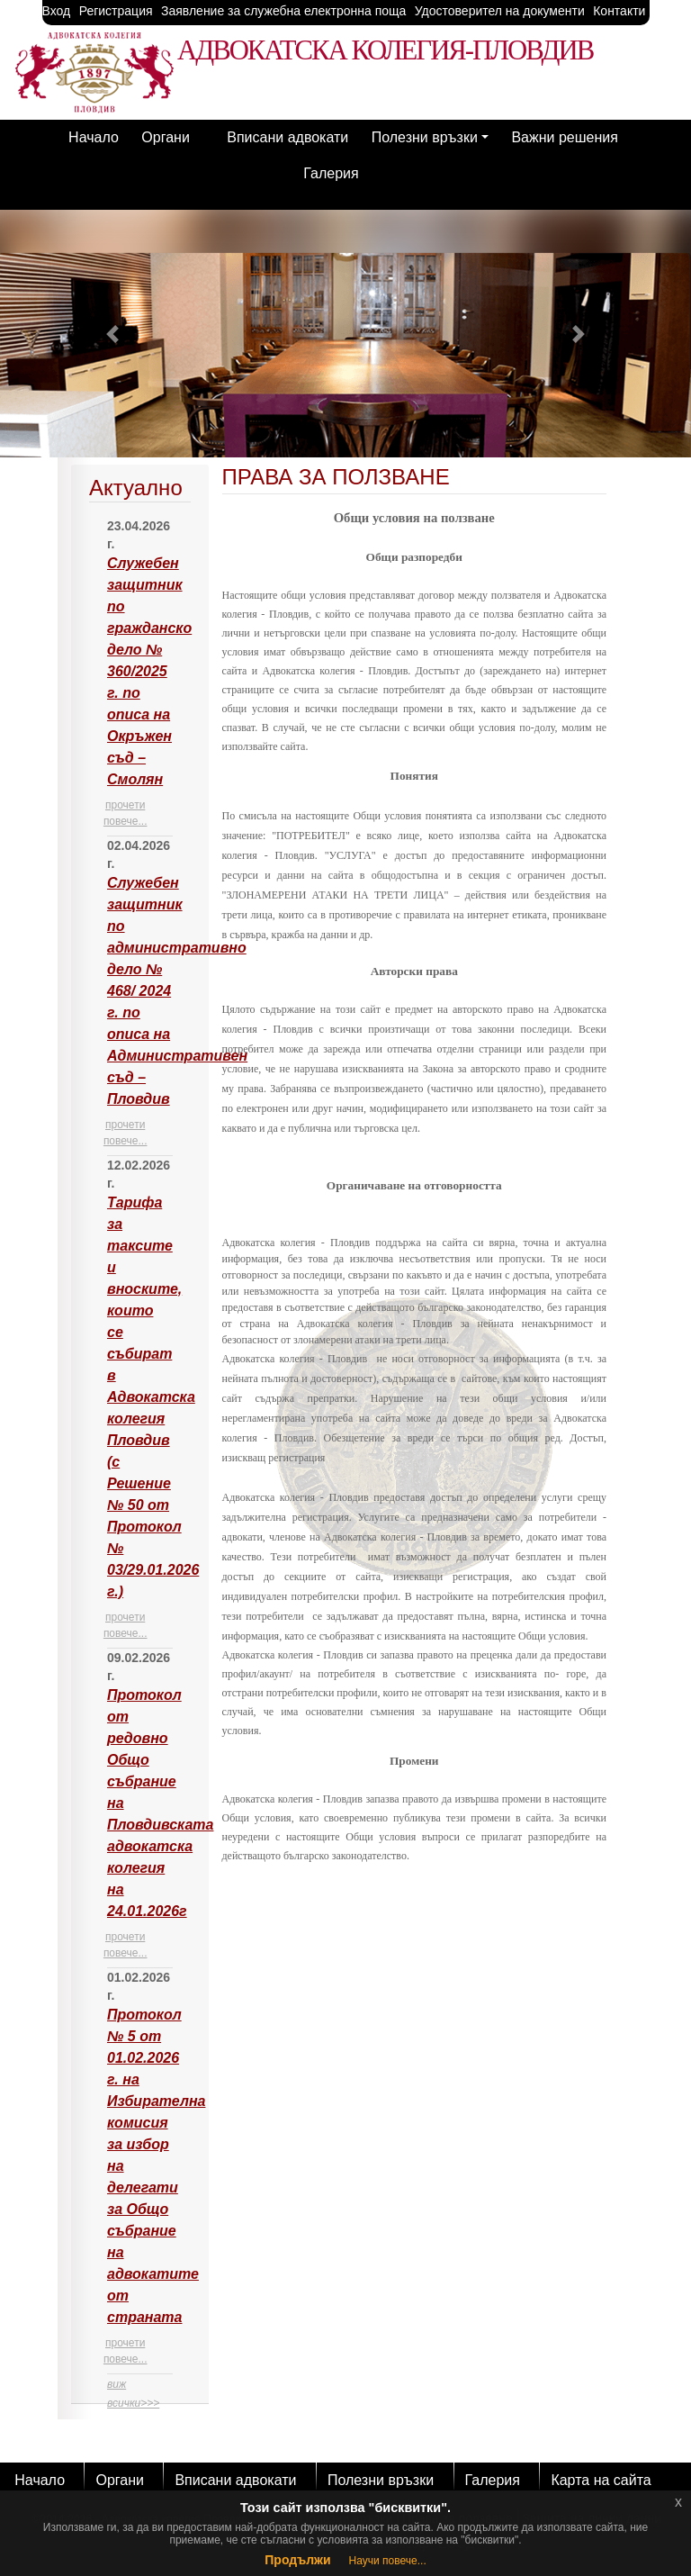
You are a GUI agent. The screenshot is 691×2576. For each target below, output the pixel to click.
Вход (56, 11)
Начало (93, 137)
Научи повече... (387, 2560)
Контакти (619, 11)
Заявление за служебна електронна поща (283, 11)
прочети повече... (125, 813)
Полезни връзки (425, 137)
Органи (165, 137)
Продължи (297, 2560)
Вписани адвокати (287, 137)
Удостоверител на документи (500, 11)
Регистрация (116, 11)
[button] (112, 333)
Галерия (330, 173)
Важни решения (564, 137)
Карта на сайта (601, 2480)
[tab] (140, 1434)
